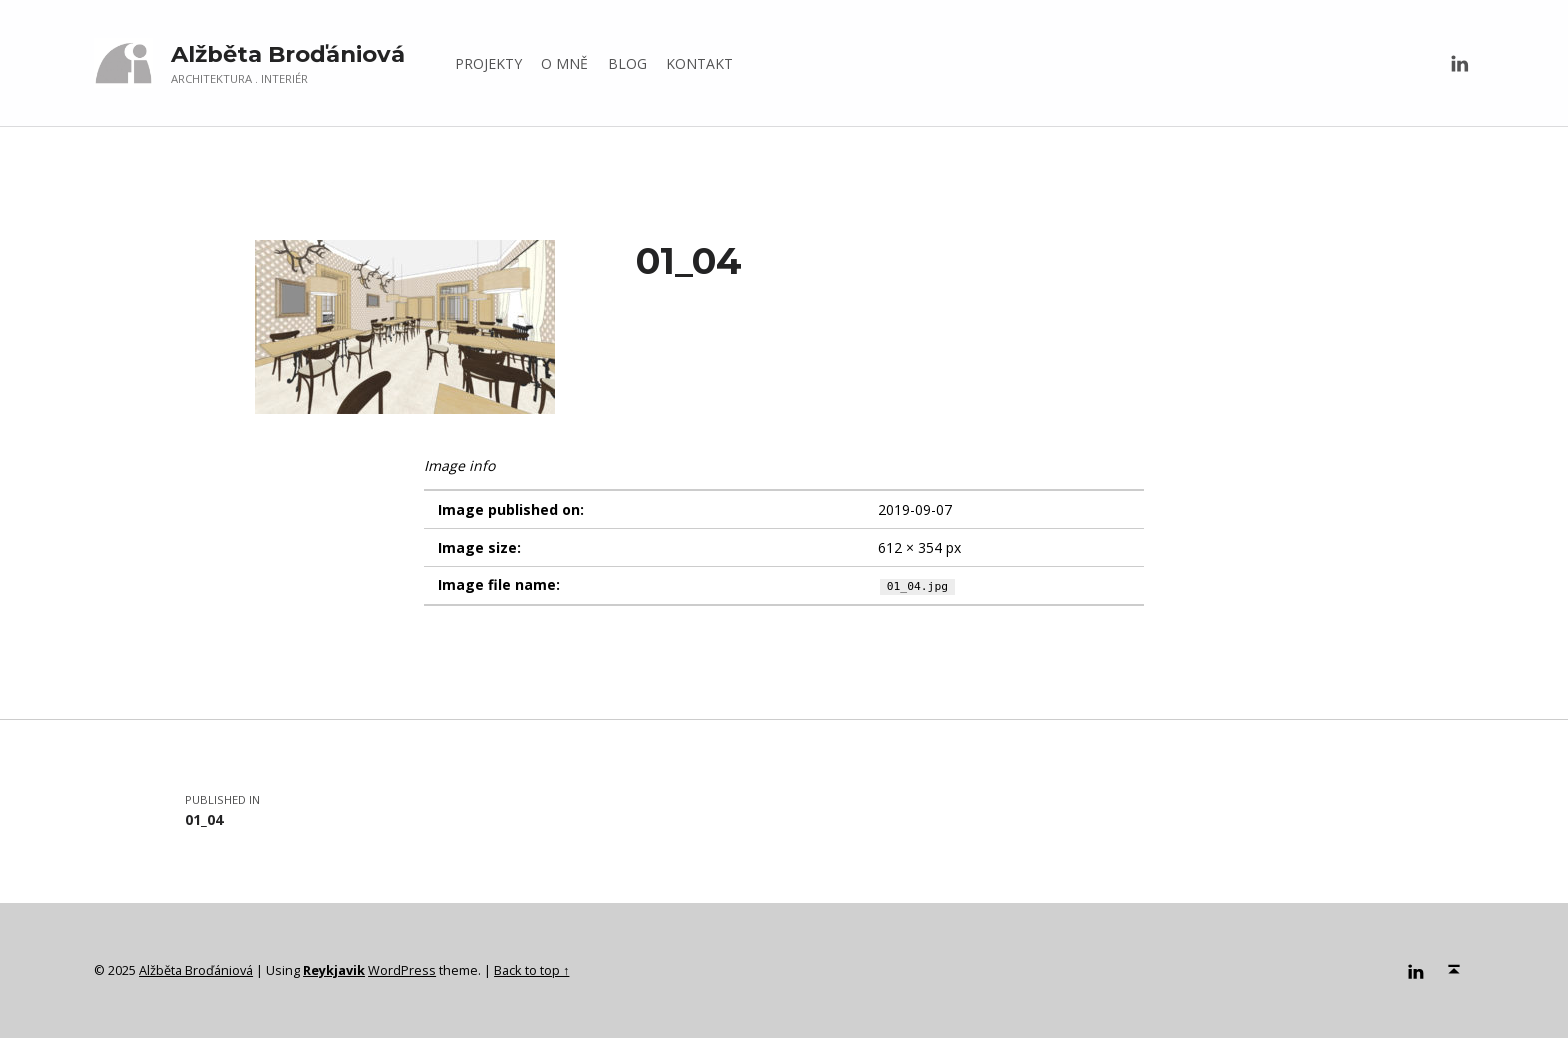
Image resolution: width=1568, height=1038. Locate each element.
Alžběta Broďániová (288, 54)
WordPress (402, 970)
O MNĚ (564, 63)
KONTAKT (699, 63)
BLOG (627, 63)
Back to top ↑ (531, 970)
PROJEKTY (488, 63)
